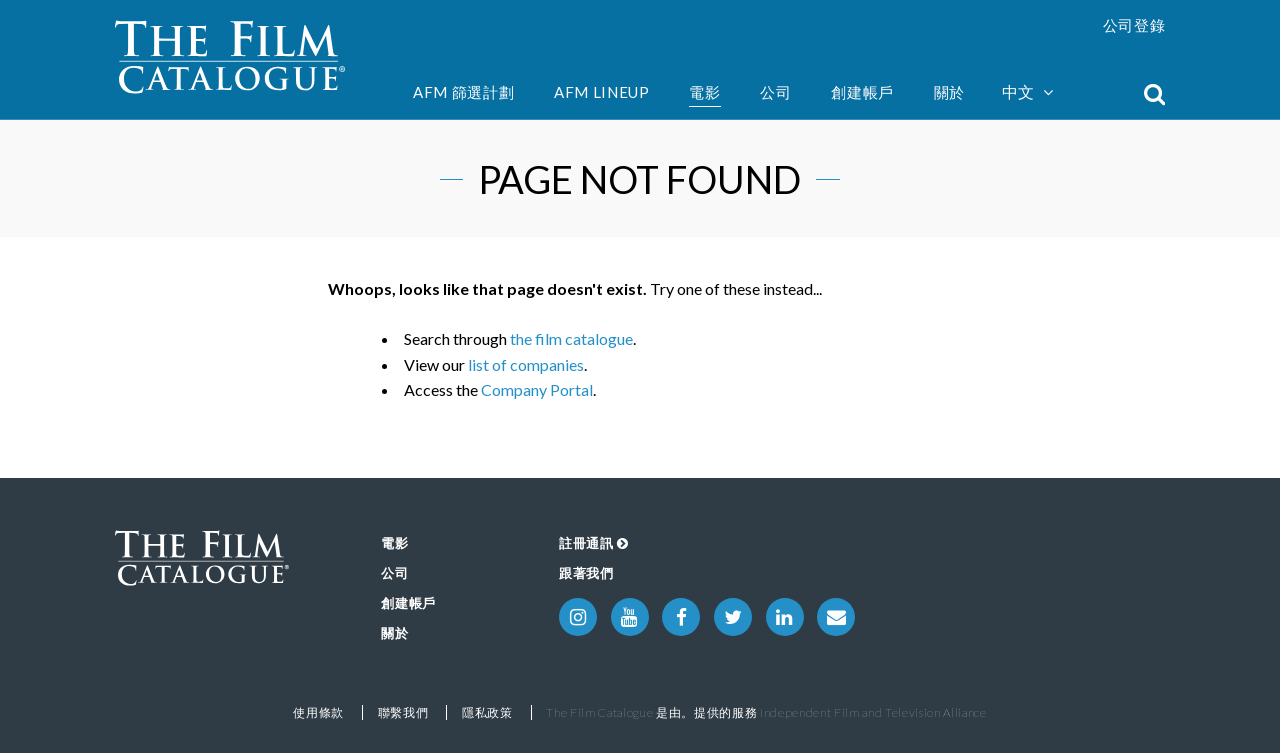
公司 (775, 92)
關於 (949, 92)
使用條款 (318, 712)
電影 (704, 92)
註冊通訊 (594, 543)
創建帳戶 (862, 92)
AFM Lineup (602, 92)
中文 (1027, 92)
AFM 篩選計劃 (463, 92)
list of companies (526, 364)
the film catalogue (571, 338)
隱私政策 (487, 712)
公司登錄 (1134, 25)
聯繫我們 (403, 712)
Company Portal (537, 389)
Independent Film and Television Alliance (873, 712)
